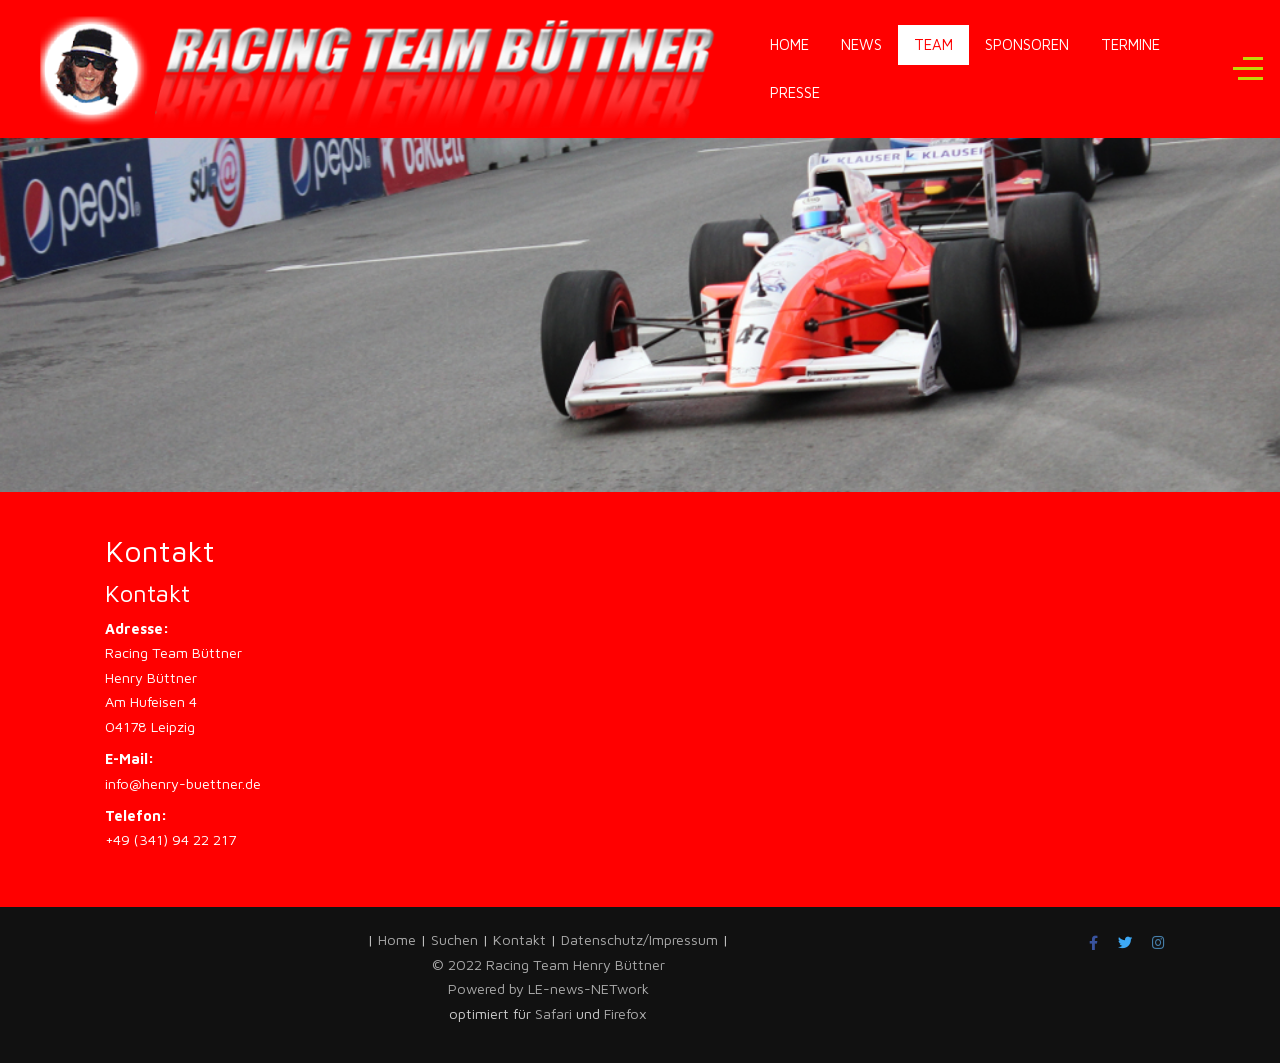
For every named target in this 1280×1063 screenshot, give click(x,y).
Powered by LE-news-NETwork (548, 988)
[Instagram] (1158, 942)
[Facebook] (1093, 942)
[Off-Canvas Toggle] (1248, 69)
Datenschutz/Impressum (641, 939)
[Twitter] (1125, 942)
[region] (640, 267)
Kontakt (519, 939)
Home (397, 939)
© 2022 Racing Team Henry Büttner (548, 964)
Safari (555, 1013)
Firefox (625, 1013)
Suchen (454, 939)
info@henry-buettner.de (183, 783)
